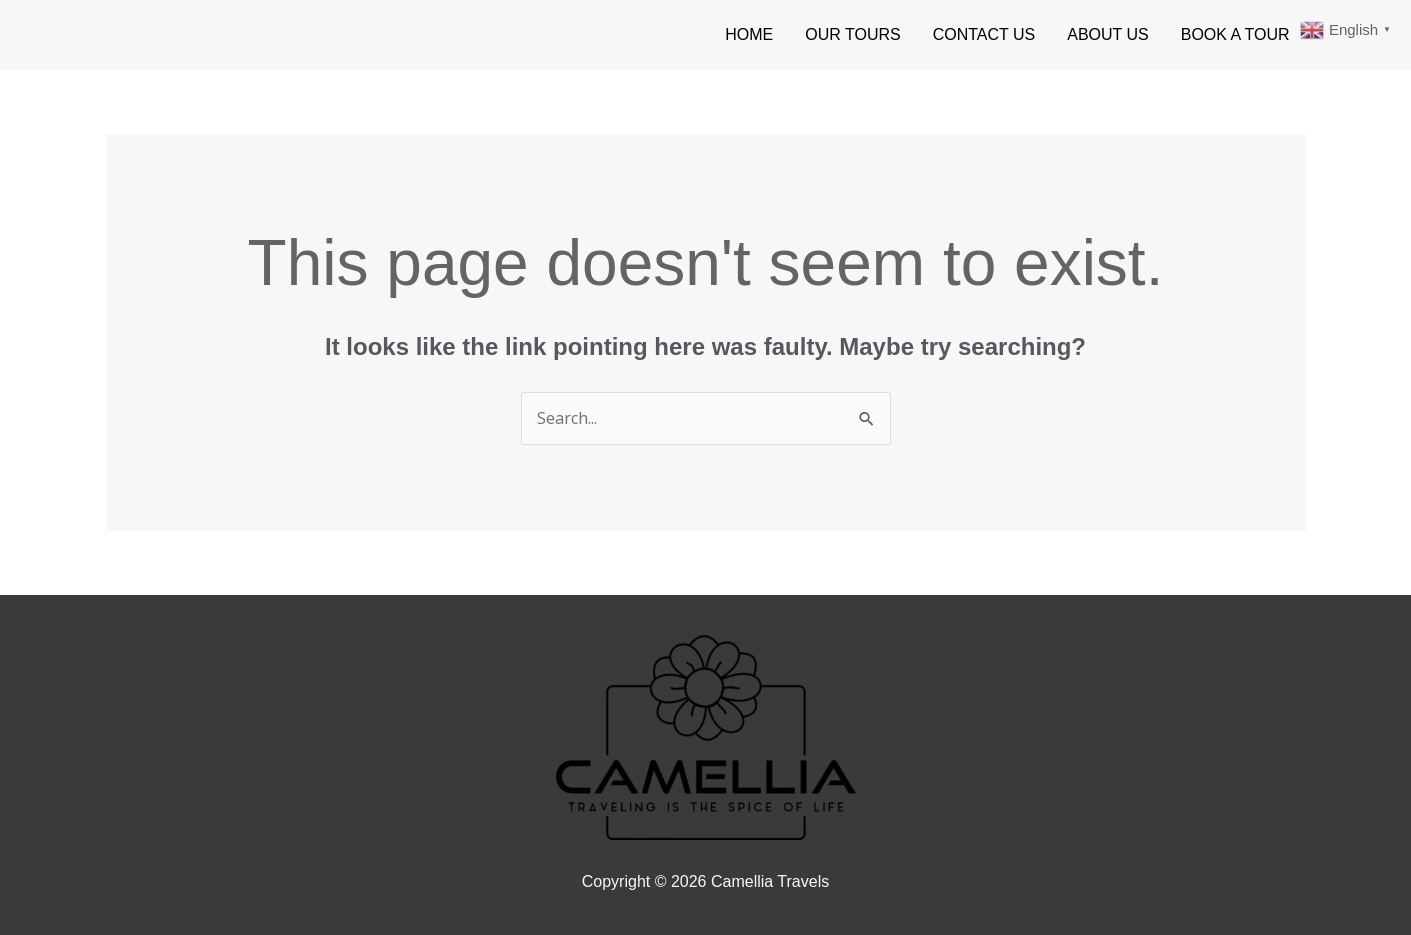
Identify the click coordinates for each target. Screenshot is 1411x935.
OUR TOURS (852, 34)
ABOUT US (1108, 34)
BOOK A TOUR (1235, 34)
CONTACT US (984, 34)
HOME (749, 34)
